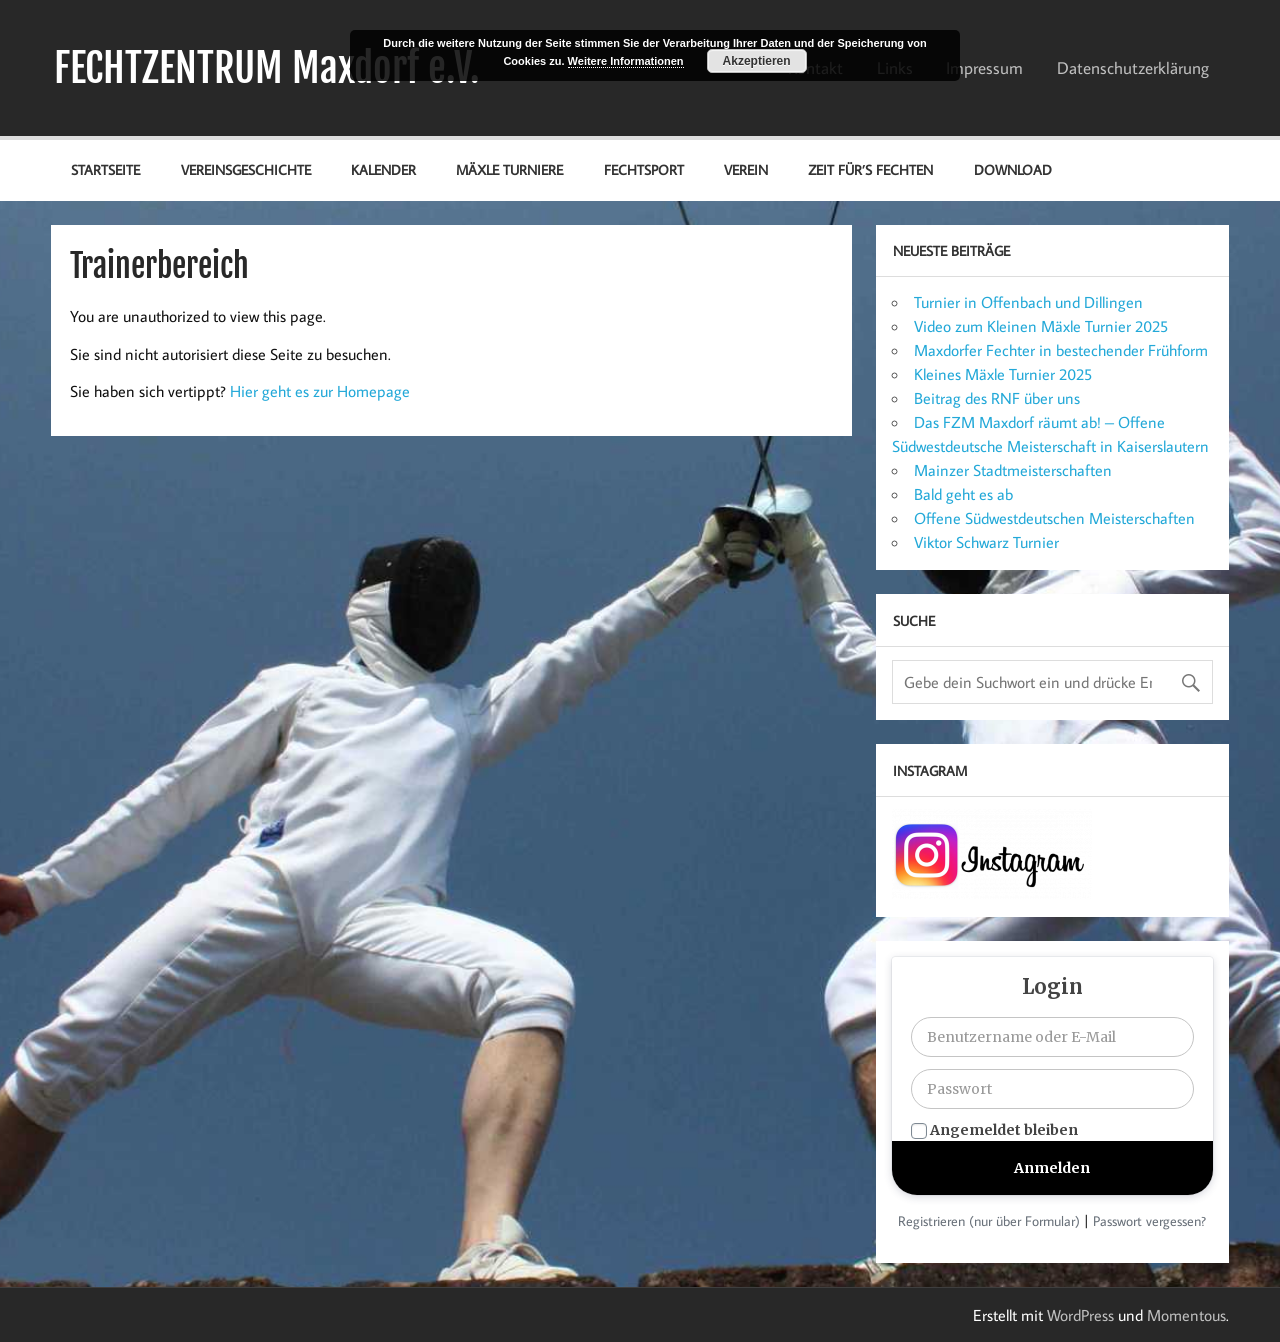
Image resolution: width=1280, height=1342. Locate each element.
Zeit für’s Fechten (870, 169)
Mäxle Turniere (509, 169)
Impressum (984, 68)
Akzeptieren (757, 61)
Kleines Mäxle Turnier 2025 (1003, 374)
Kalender (383, 169)
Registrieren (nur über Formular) (989, 1221)
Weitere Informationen (626, 61)
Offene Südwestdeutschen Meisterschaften (1054, 518)
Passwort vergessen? (1149, 1221)
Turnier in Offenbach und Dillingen (1028, 302)
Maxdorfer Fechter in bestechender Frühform (1061, 350)
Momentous (1186, 1315)
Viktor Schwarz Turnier (986, 542)
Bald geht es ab (963, 494)
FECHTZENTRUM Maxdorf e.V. (267, 68)
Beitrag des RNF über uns (997, 398)
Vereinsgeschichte (246, 169)
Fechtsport (644, 169)
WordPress (1080, 1315)
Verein (746, 169)
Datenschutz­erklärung (1133, 68)
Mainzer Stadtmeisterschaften (1013, 470)
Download (1013, 169)
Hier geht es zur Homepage (320, 391)
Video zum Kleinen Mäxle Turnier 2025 (1041, 326)
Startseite (105, 169)
